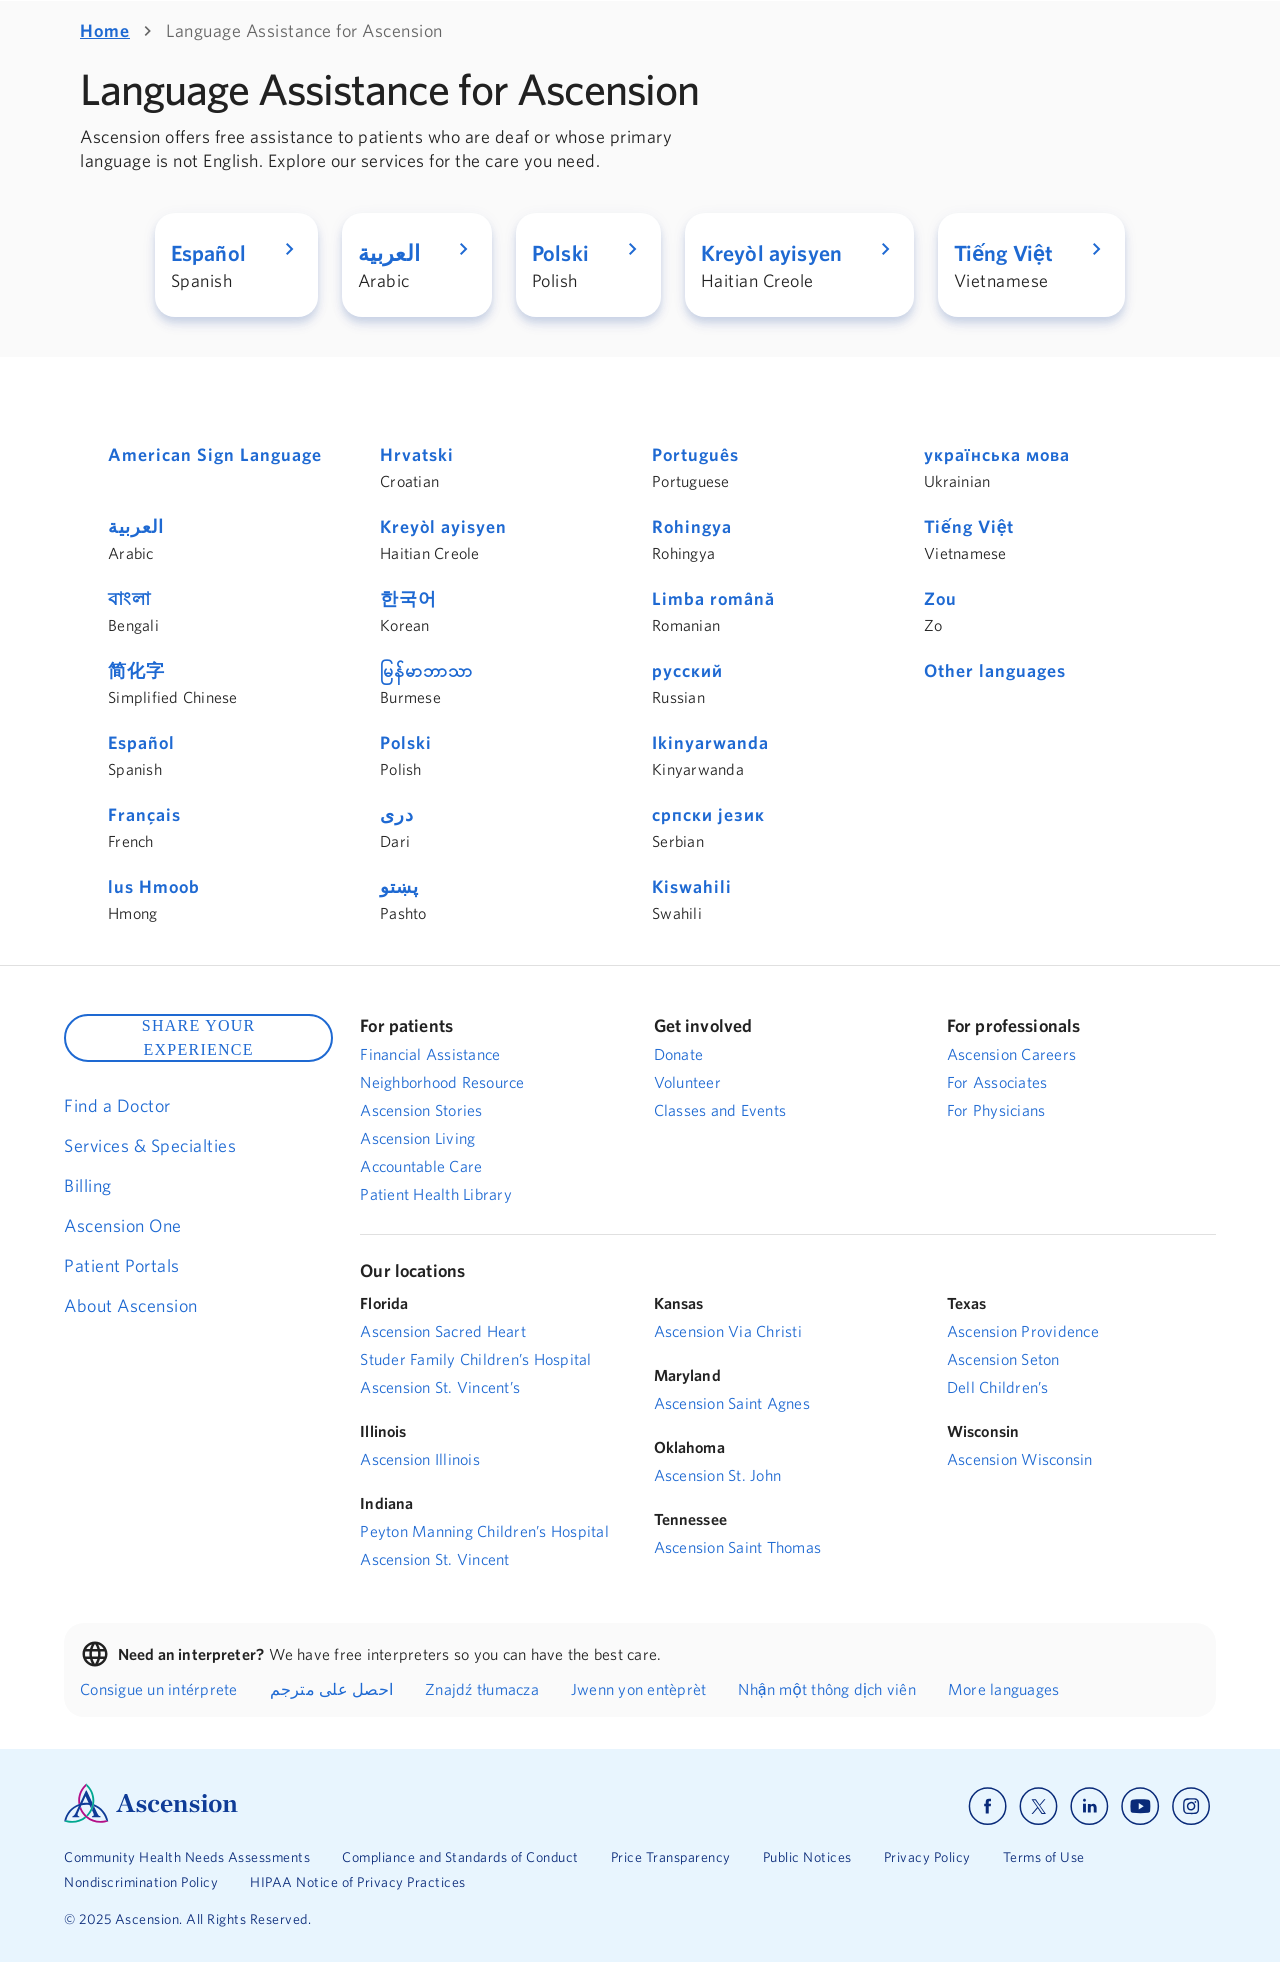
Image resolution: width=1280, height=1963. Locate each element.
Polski (406, 742)
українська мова (997, 454)
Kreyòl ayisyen (443, 526)
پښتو (399, 886)
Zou (940, 598)
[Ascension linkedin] (1089, 1806)
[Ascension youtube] (1140, 1806)
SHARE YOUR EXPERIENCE (199, 1037)
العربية (136, 526)
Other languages (995, 670)
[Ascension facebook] (987, 1806)
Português (695, 454)
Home (105, 30)
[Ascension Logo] (151, 1818)
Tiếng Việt (969, 526)
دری (397, 814)
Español (141, 742)
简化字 (136, 670)
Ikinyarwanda (710, 742)
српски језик (708, 814)
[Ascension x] (1038, 1806)
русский (687, 670)
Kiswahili (692, 886)
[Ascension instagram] (1191, 1806)
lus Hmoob (154, 886)
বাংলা (129, 598)
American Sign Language (215, 454)
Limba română (713, 598)
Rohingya (692, 526)
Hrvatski (417, 454)
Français (144, 814)
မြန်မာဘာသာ (426, 670)
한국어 (408, 598)
